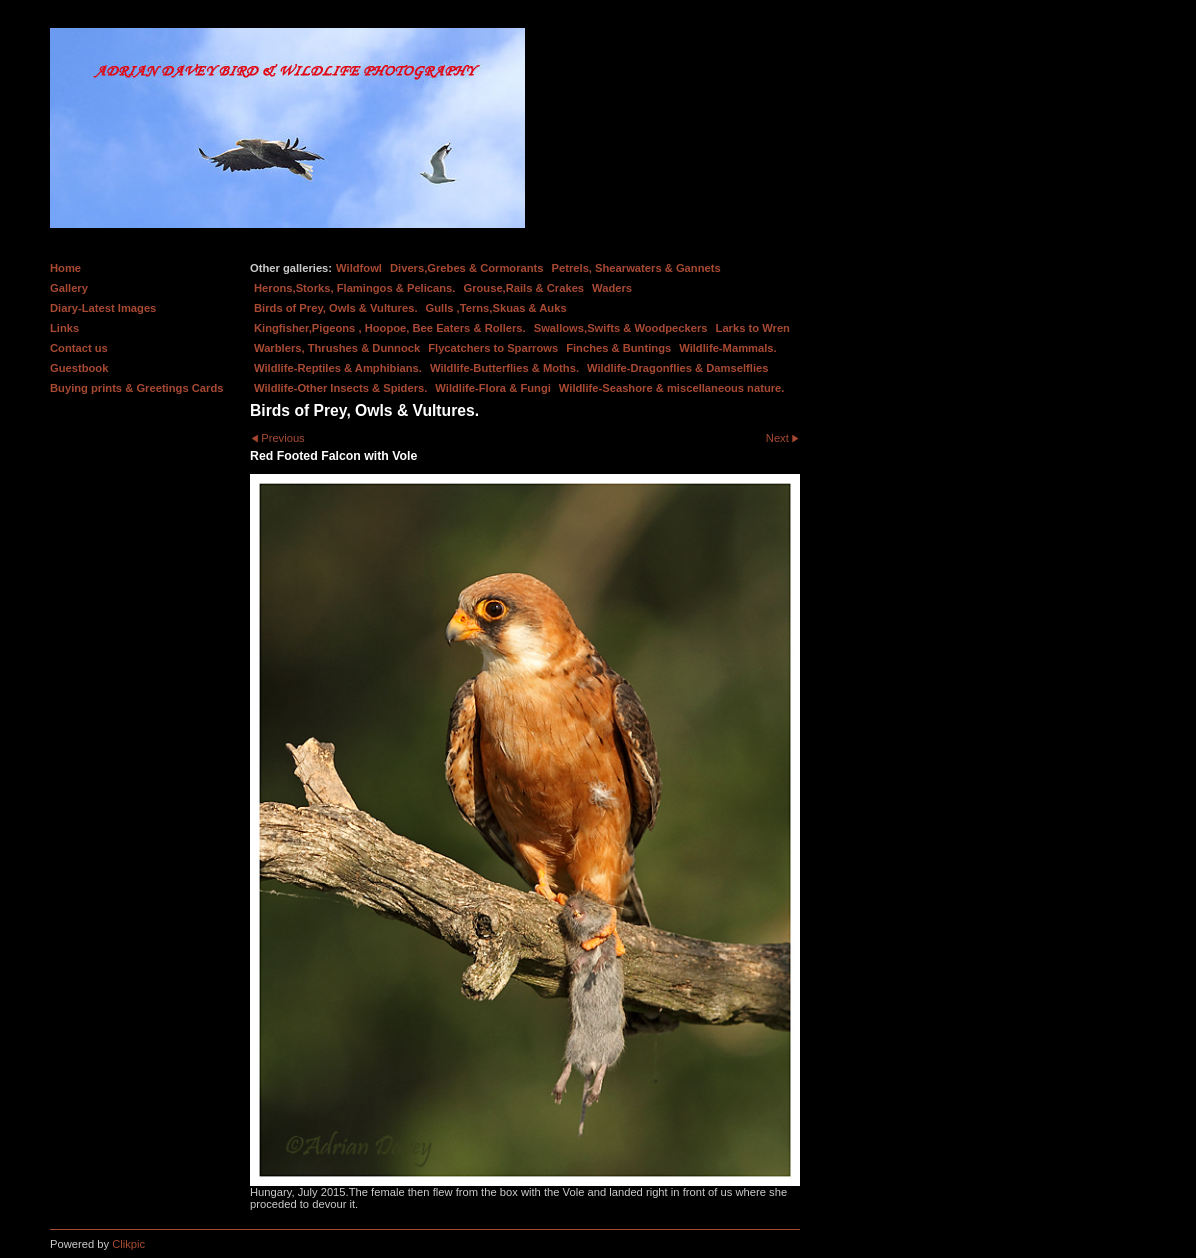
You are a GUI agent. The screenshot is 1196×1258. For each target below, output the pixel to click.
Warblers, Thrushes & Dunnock (337, 348)
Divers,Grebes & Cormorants (467, 268)
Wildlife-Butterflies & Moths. (504, 368)
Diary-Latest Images (103, 308)
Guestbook (79, 368)
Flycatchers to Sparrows (493, 348)
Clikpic (128, 1244)
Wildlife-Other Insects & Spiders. (340, 388)
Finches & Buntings (618, 348)
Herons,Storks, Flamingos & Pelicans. (354, 288)
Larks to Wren (753, 328)
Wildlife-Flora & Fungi (493, 388)
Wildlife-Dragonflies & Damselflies (677, 368)
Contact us (79, 348)
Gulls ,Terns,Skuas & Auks (496, 308)
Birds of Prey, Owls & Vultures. (336, 308)
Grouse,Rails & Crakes (523, 288)
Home (65, 268)
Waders (612, 288)
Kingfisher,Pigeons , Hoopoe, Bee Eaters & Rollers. (390, 328)
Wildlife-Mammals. (728, 348)
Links (64, 328)
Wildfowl (359, 268)
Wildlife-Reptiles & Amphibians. (338, 368)
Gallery (69, 288)
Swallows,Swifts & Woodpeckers (621, 328)
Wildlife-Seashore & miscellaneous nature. (672, 388)
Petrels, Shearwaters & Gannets (636, 268)
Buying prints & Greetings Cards (136, 388)
